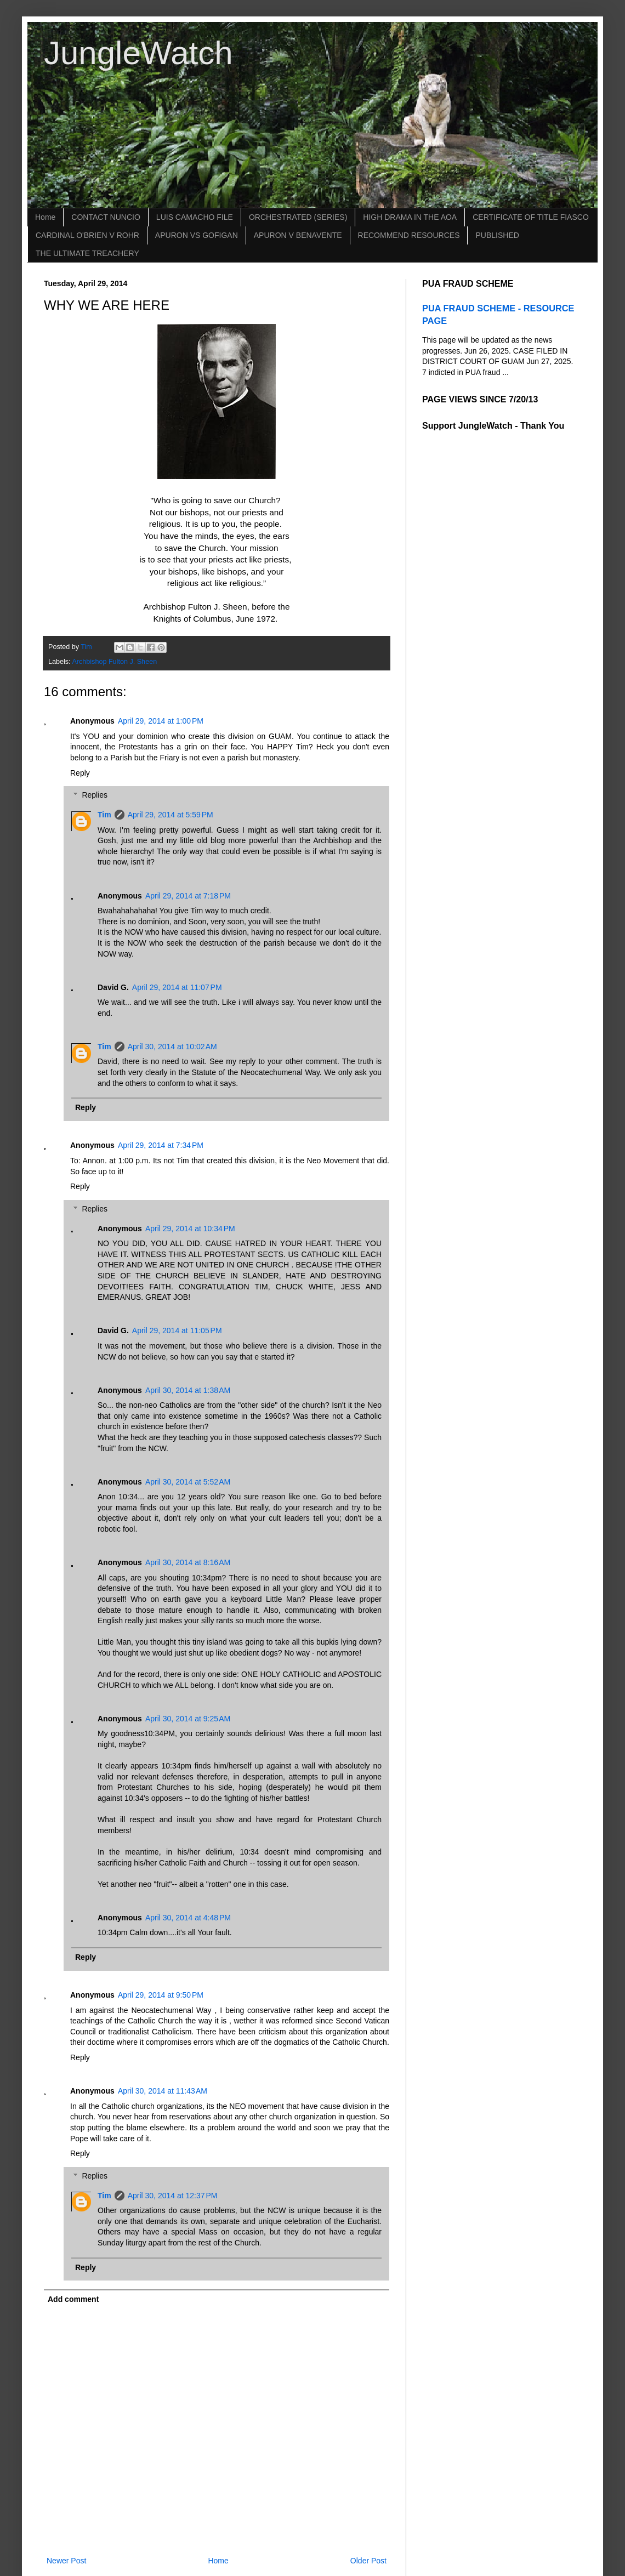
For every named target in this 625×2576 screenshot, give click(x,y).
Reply (80, 773)
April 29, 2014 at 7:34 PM (160, 1145)
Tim (104, 814)
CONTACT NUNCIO (105, 217)
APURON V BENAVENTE (298, 235)
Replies (94, 795)
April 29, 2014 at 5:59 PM (170, 814)
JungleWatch (138, 53)
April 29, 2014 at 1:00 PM (160, 720)
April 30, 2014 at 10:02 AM (172, 1046)
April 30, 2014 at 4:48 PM (188, 1917)
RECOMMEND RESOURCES (409, 235)
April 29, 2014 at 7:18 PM (188, 895)
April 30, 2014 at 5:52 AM (187, 1481)
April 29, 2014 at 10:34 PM (190, 1228)
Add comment (73, 2299)
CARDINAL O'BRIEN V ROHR (87, 235)
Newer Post (66, 2560)
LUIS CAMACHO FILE (194, 217)
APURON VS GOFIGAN (196, 235)
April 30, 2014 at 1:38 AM (187, 1390)
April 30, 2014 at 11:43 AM (162, 2090)
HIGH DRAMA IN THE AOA (410, 217)
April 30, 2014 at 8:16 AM (187, 1562)
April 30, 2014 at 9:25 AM (187, 1718)
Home (45, 217)
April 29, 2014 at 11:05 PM (177, 1330)
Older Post (368, 2560)
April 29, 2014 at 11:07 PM (177, 987)
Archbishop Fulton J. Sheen (114, 662)
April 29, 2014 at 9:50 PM (160, 1995)
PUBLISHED (497, 235)
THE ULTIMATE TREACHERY (87, 253)
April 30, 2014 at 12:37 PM (173, 2195)
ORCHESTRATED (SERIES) (298, 217)
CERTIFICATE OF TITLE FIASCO (531, 217)
